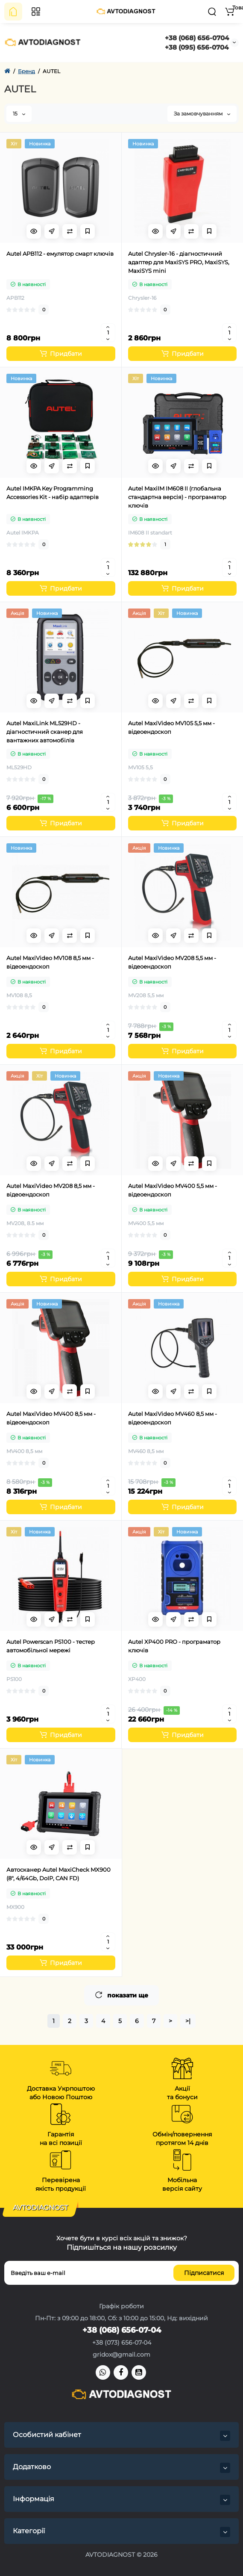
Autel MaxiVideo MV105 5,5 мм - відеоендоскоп (171, 727)
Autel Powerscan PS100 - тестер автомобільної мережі (50, 1646)
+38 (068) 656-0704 (197, 38)
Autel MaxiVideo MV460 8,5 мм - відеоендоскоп (172, 1418)
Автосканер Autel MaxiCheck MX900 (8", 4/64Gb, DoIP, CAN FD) (58, 1874)
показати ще (121, 1995)
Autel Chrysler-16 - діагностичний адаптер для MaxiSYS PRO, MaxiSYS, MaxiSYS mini (178, 262)
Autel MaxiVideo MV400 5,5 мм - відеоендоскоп (172, 1190)
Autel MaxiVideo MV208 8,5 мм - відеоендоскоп (50, 1190)
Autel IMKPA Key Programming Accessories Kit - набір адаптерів (52, 492)
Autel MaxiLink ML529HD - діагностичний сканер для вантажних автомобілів (44, 732)
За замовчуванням (202, 113)
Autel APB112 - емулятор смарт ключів (60, 253)
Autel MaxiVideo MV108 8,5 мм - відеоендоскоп (50, 962)
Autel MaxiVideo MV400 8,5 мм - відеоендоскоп (51, 1418)
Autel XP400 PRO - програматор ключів (174, 1646)
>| (187, 2021)
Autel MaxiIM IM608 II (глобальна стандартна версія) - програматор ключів (177, 497)
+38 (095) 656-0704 (196, 47)
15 (19, 113)
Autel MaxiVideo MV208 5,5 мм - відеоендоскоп (172, 962)
